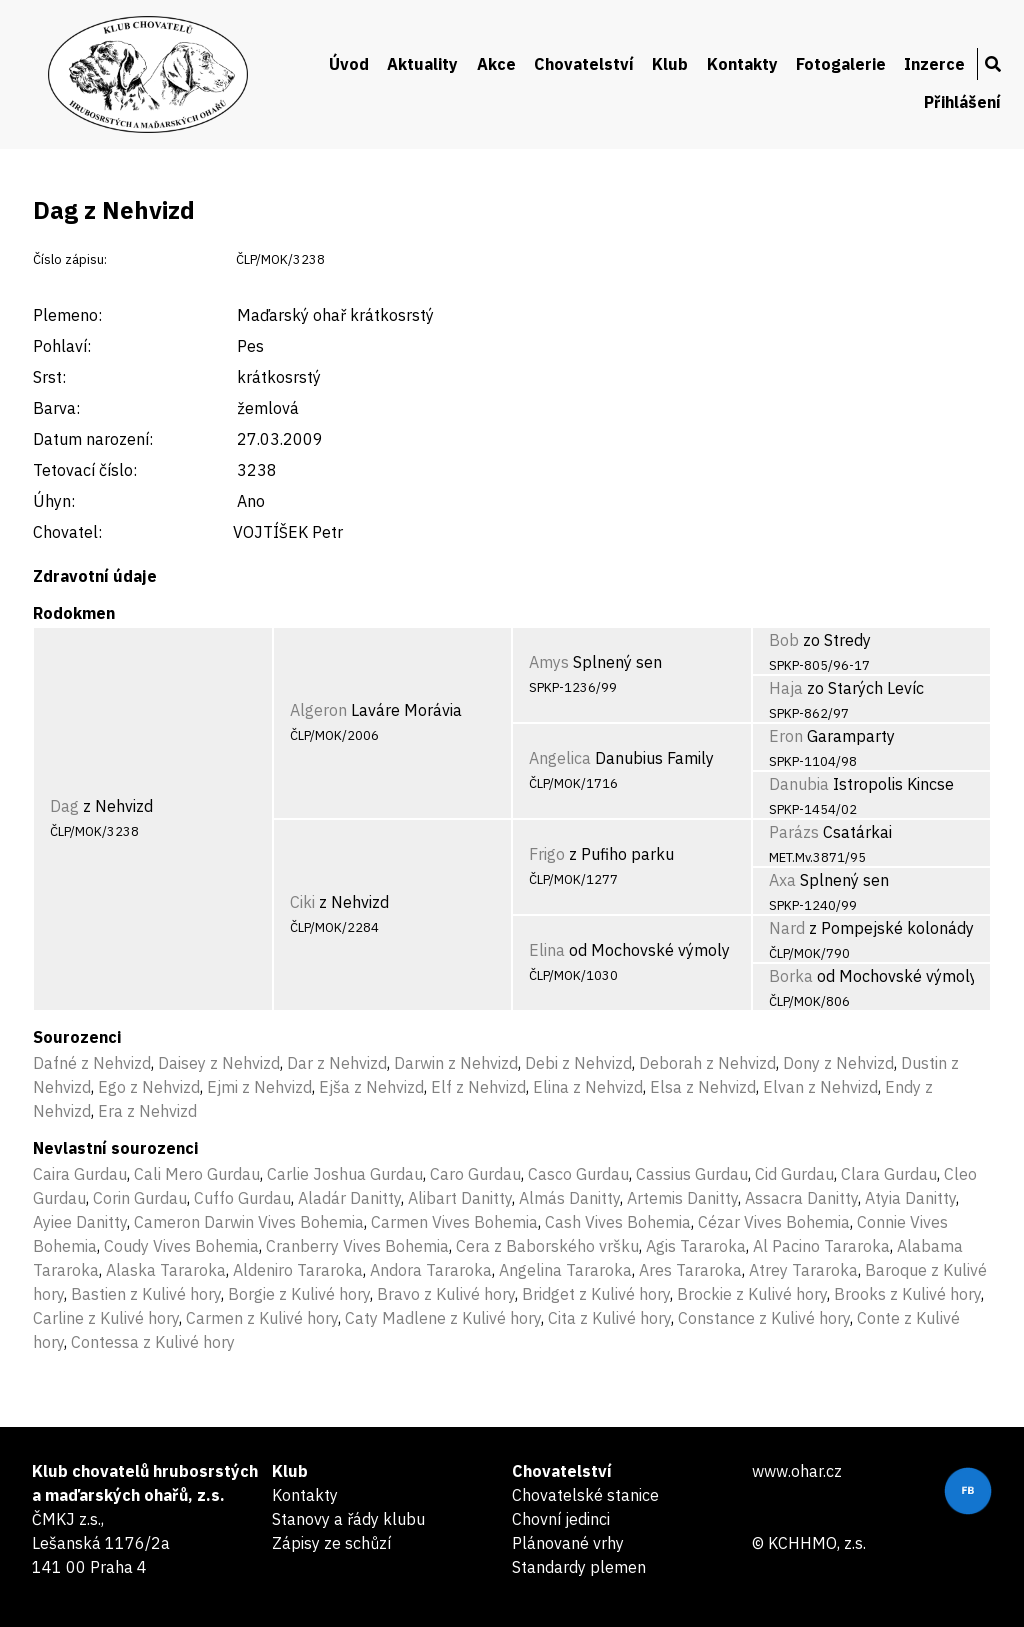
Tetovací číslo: (85, 470)
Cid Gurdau (794, 1174)
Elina (547, 950)
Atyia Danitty (910, 1198)
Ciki (302, 902)
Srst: (49, 377)
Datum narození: (93, 439)
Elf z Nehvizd (478, 1087)
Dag (64, 806)
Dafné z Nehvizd (92, 1063)
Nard (787, 928)
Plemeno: (67, 315)
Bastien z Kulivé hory (146, 1294)
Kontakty (742, 64)
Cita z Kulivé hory (609, 1318)
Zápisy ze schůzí (331, 1543)
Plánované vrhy (568, 1543)
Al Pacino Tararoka (821, 1246)
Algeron (318, 710)
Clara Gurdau (889, 1174)
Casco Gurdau (578, 1174)
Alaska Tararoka (166, 1270)
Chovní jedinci (561, 1519)
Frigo (547, 854)
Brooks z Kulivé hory (907, 1294)
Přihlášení (962, 102)
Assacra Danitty (801, 1198)
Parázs (794, 832)
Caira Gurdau (80, 1174)
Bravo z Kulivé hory (446, 1294)
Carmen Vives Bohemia (454, 1222)
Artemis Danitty (682, 1198)
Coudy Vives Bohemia (181, 1246)
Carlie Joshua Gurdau (345, 1174)
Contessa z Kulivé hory (153, 1342)
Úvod (349, 64)
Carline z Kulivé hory (106, 1318)
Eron (786, 736)
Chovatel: (67, 532)
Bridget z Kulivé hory (596, 1294)
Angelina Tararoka (565, 1270)
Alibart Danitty (460, 1198)
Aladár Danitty (349, 1198)
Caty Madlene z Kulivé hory (443, 1318)
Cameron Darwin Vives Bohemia (249, 1222)
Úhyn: (54, 501)
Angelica (560, 758)
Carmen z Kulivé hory (262, 1318)
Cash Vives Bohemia (618, 1222)
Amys (549, 662)
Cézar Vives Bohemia (774, 1222)
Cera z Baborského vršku (547, 1246)
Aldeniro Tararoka (298, 1270)
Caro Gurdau (475, 1174)
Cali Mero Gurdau (197, 1174)
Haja (786, 688)
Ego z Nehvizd (149, 1087)
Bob (784, 640)
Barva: (56, 408)
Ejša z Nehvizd (371, 1087)
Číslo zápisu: (70, 259)
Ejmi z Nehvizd (259, 1087)
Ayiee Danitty (80, 1222)
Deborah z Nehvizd (707, 1063)
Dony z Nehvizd (838, 1063)
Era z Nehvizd (147, 1111)
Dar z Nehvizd (337, 1063)
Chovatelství (584, 64)
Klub (670, 64)
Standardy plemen (579, 1567)
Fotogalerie (841, 64)
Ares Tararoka (690, 1270)
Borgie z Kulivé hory (299, 1294)
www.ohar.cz (797, 1471)
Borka (791, 976)
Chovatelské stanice (585, 1495)
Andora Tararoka (431, 1270)
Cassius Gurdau (692, 1174)
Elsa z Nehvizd (703, 1087)
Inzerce (934, 64)
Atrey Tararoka (803, 1270)
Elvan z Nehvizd (820, 1087)
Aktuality (422, 64)
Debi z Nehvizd (578, 1063)
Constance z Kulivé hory (764, 1318)
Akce (496, 64)
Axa (782, 880)
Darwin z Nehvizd (456, 1063)
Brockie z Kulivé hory (752, 1294)
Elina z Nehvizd (588, 1087)
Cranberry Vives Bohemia (357, 1246)
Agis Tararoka (696, 1246)
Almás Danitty (569, 1198)
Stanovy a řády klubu (348, 1519)
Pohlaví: (62, 346)
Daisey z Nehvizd (219, 1063)
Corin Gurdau (140, 1198)
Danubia (799, 784)
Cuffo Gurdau (242, 1198)
